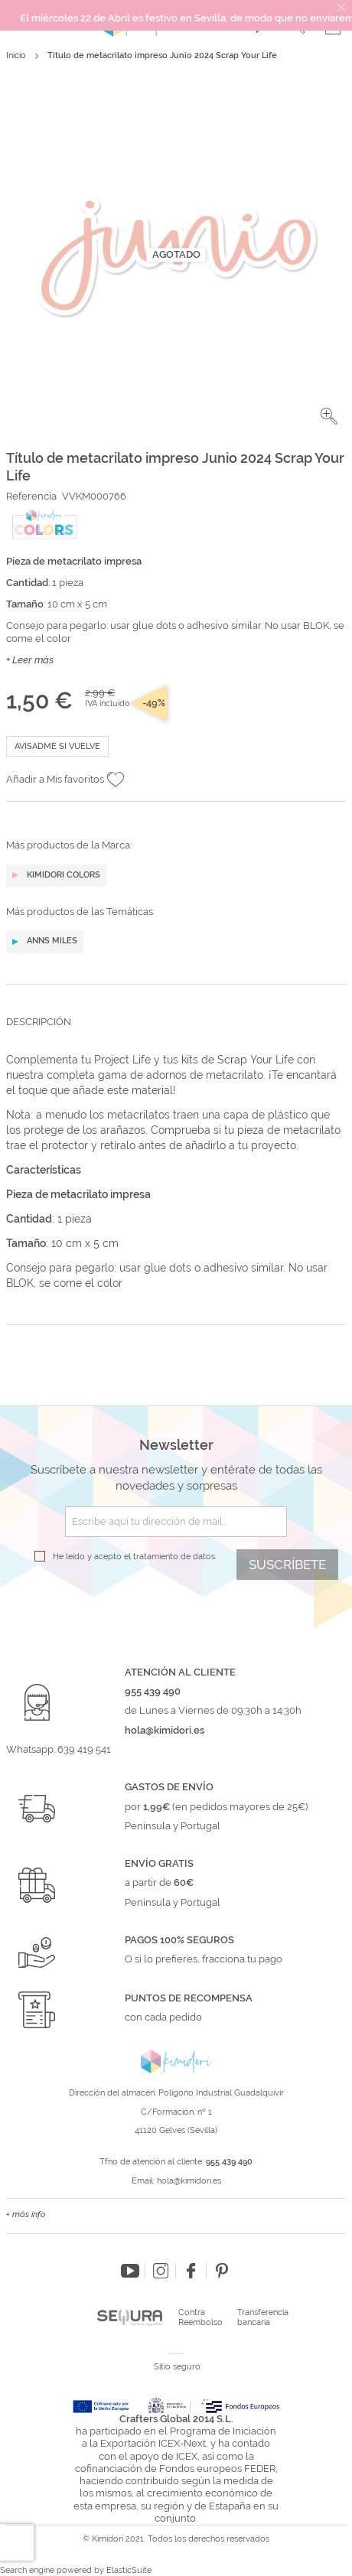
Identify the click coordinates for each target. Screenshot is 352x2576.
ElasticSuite (129, 2570)
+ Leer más (30, 660)
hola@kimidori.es (189, 2181)
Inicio (16, 55)
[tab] (176, 1033)
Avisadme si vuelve (57, 746)
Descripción (38, 1021)
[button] (329, 416)
